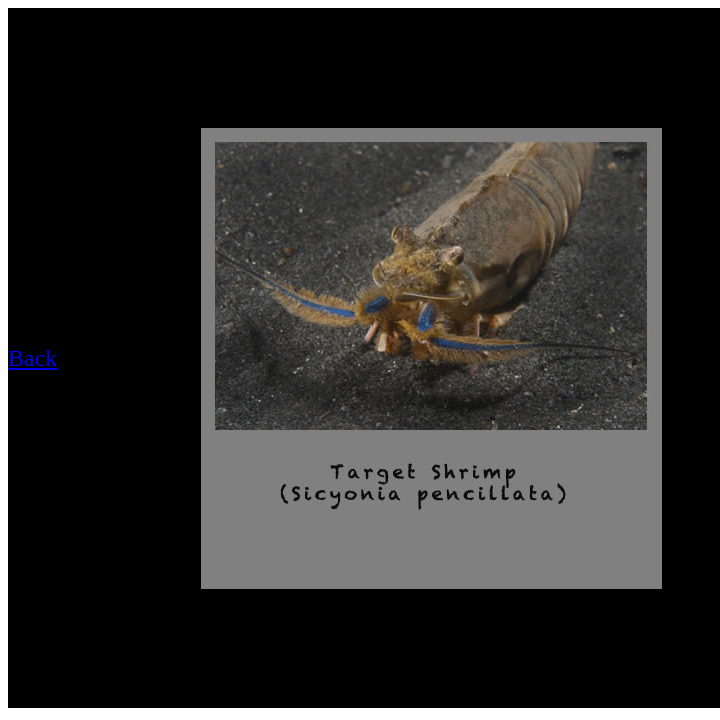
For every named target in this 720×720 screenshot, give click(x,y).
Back (32, 358)
